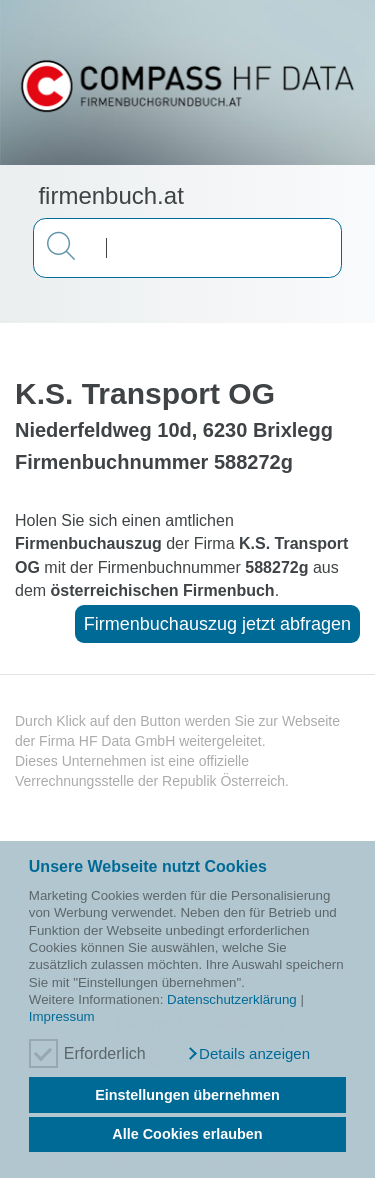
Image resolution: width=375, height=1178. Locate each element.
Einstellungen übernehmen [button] (187, 1095)
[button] (248, 1054)
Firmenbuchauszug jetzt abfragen (217, 624)
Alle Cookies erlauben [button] (187, 1134)
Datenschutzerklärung (232, 999)
